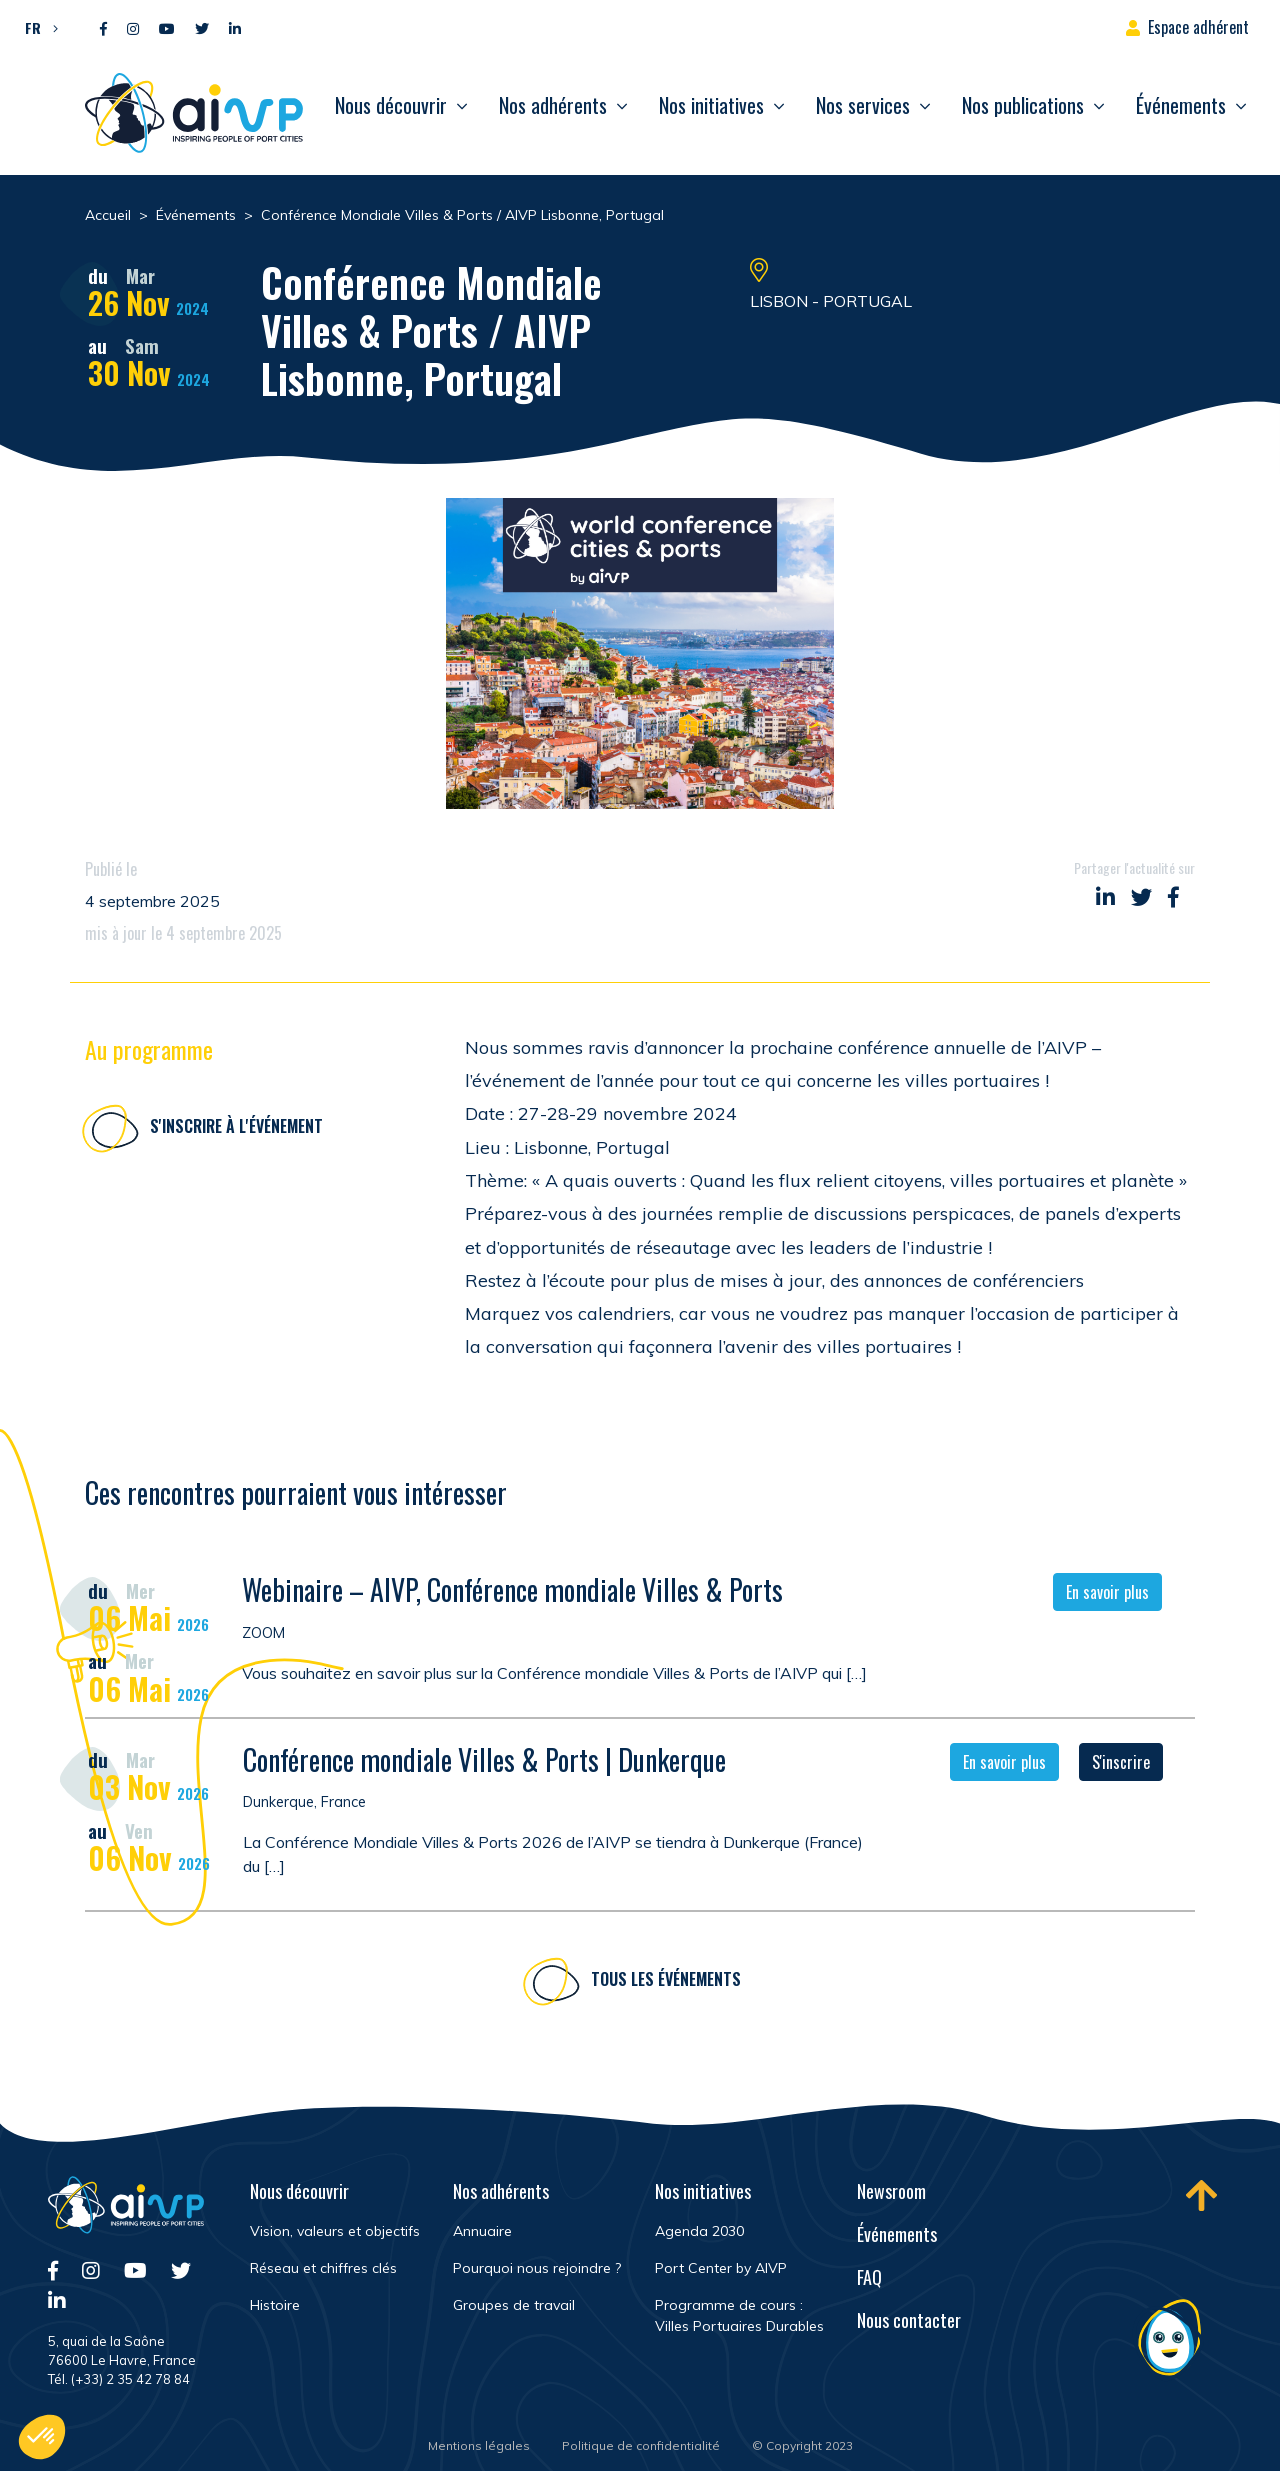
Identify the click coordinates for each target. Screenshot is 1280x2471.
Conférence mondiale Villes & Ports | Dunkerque (484, 1761)
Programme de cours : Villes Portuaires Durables (739, 2315)
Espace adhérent (1198, 27)
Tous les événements (666, 1981)
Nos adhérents (553, 105)
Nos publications (1023, 105)
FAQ (869, 2277)
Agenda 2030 (699, 2231)
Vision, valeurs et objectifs (335, 2231)
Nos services (863, 105)
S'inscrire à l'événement (236, 1126)
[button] (36, 27)
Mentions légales (479, 2445)
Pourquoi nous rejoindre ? (537, 2268)
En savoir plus (1107, 1595)
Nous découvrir (391, 105)
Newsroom (891, 2191)
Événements (1181, 105)
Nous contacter (909, 2320)
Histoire (275, 2305)
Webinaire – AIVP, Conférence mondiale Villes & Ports (512, 1592)
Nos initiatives (711, 105)
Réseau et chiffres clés (323, 2268)
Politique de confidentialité (641, 2445)
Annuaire (482, 2231)
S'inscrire (1121, 1764)
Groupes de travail (514, 2305)
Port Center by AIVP (721, 2268)
